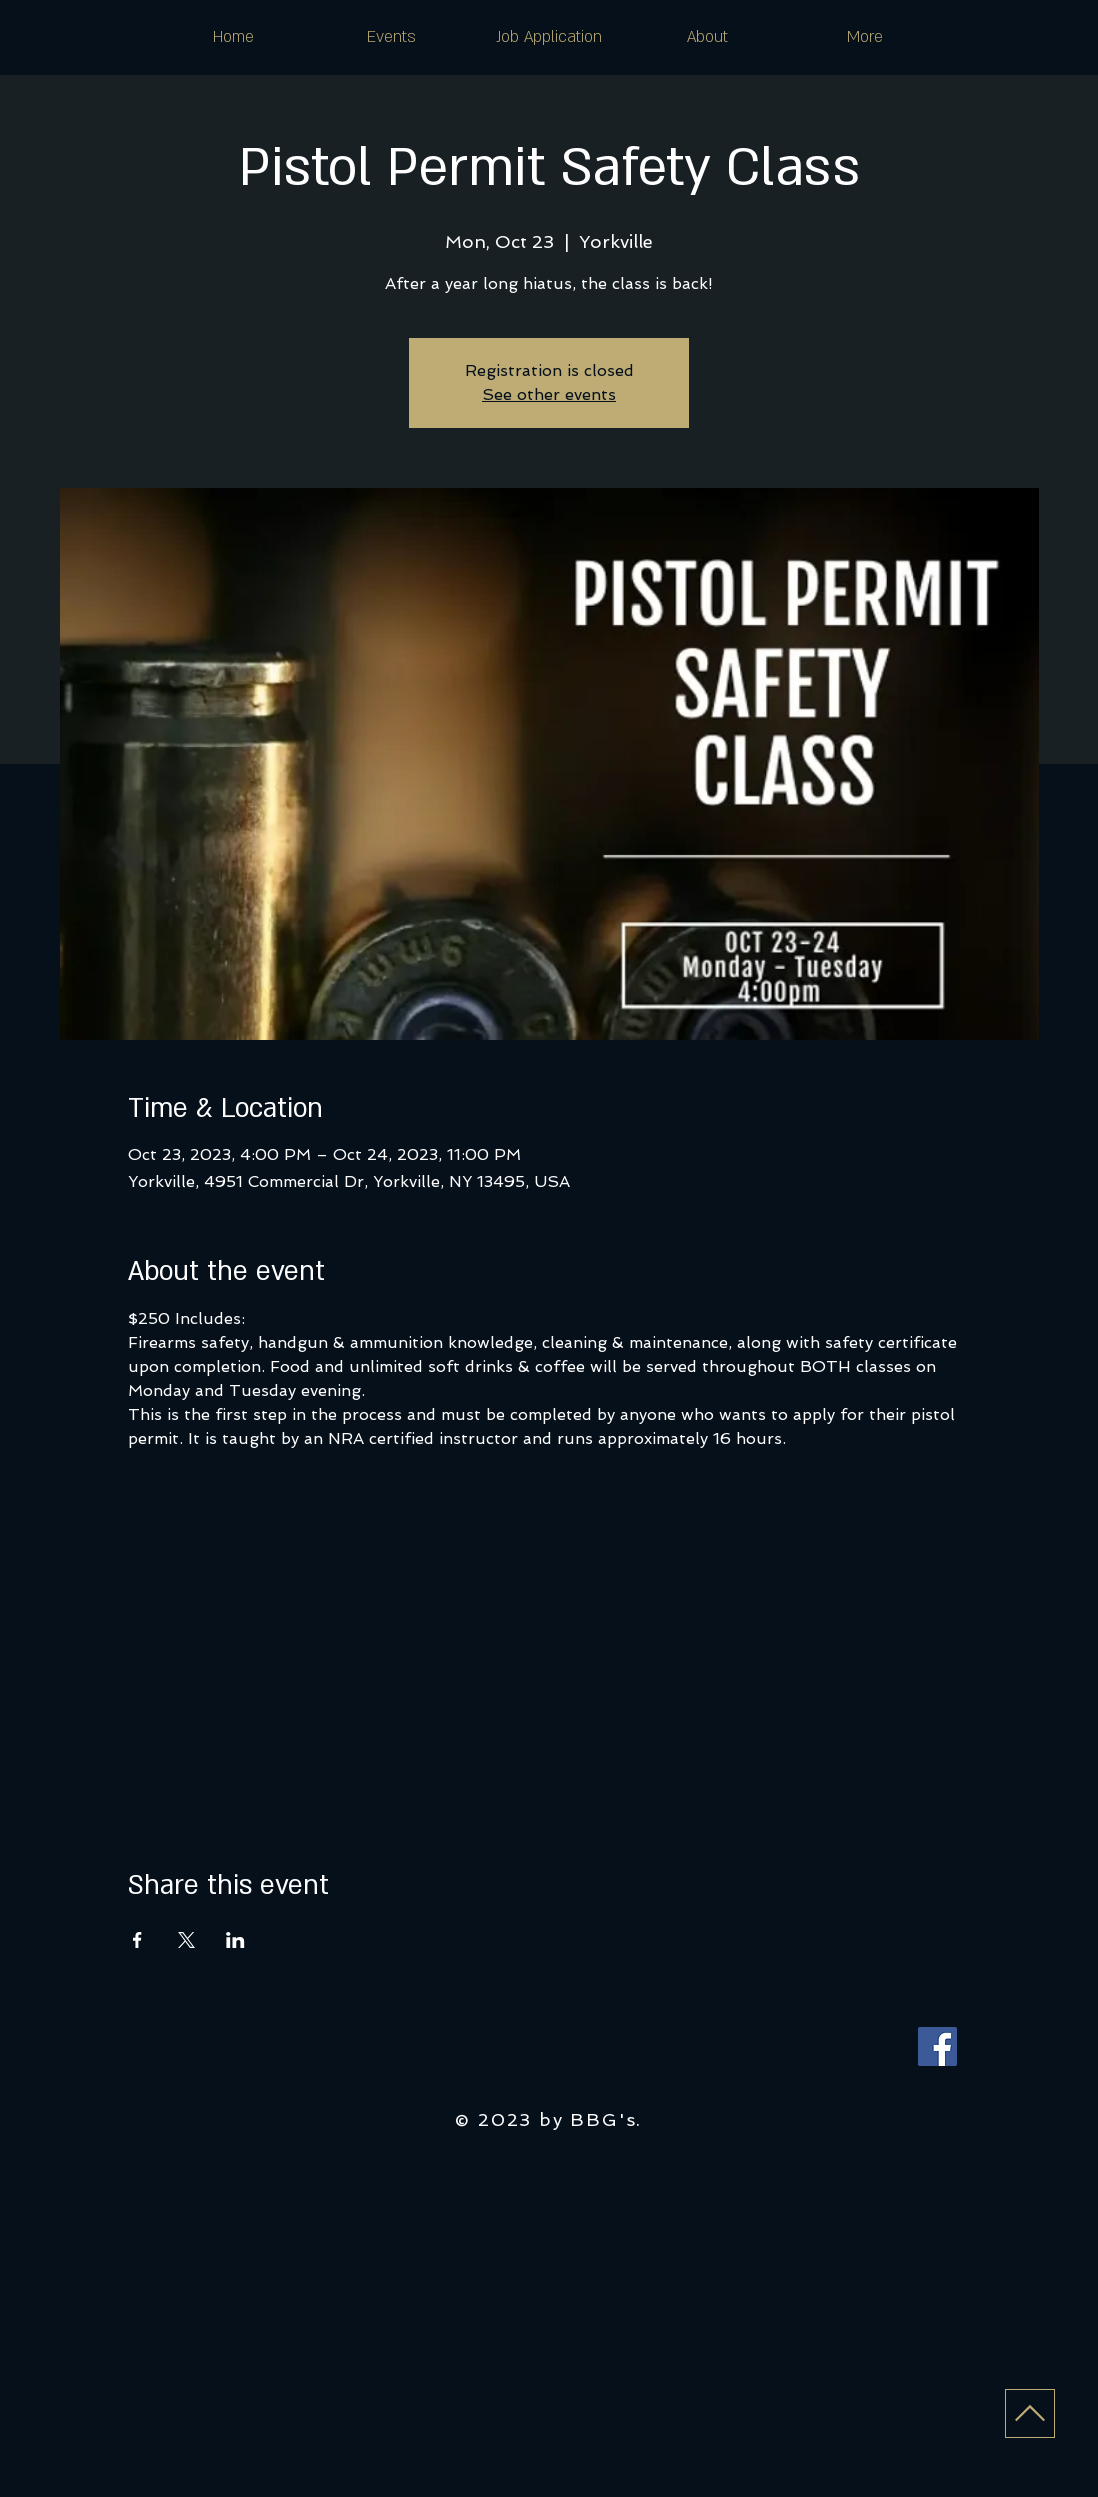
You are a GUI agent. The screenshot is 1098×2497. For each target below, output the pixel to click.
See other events (549, 394)
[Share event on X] (186, 1940)
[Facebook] (937, 2046)
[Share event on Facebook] (137, 1940)
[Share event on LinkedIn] (235, 1940)
